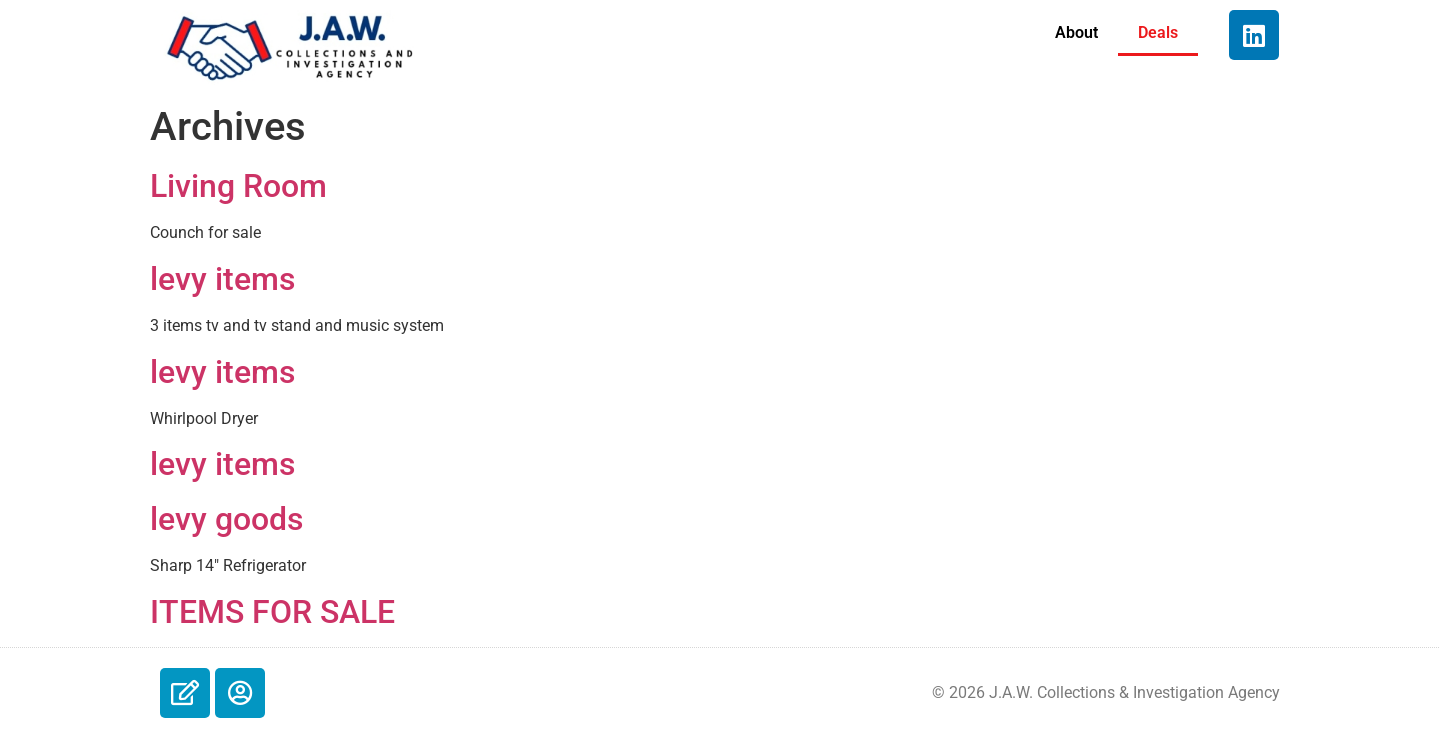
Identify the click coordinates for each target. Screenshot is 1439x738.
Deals (1158, 32)
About (1076, 32)
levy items (222, 279)
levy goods (226, 519)
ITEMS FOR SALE (272, 612)
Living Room (238, 186)
